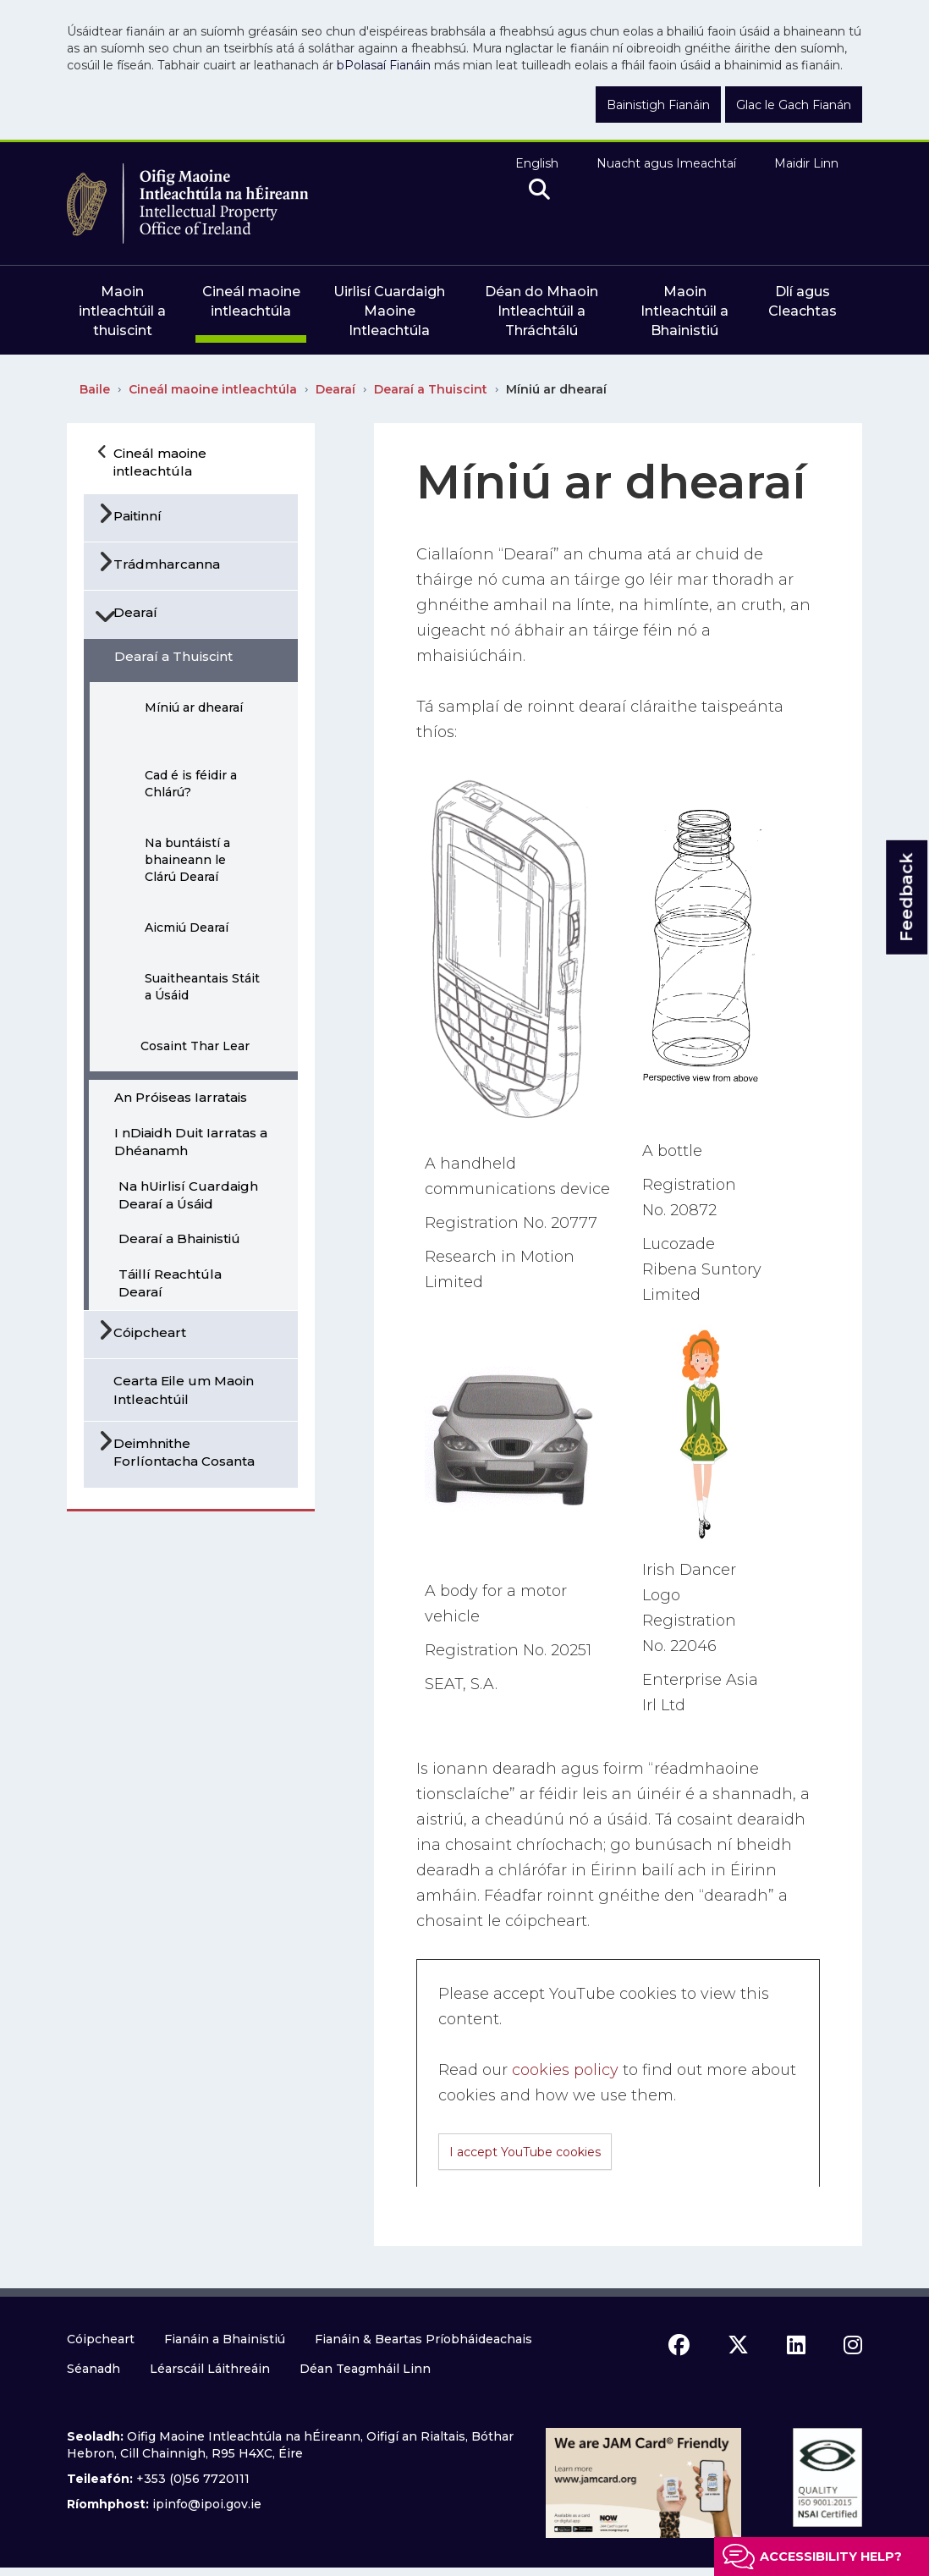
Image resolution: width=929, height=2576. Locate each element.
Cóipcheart (101, 2339)
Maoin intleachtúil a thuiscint (122, 311)
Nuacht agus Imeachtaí (666, 163)
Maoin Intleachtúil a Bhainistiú (684, 311)
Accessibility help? (831, 2556)
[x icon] (738, 2345)
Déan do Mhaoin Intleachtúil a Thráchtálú (541, 311)
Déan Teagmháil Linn (365, 2368)
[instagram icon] (853, 2345)
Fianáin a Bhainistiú (224, 2339)
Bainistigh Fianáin (658, 105)
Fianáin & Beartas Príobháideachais (423, 2339)
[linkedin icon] (796, 2345)
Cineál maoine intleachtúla (213, 389)
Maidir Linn (806, 163)
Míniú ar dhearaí (556, 389)
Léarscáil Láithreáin (210, 2368)
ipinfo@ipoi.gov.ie (206, 2504)
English (536, 163)
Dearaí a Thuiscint (430, 389)
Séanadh (93, 2368)
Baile (95, 389)
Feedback (906, 897)
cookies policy (565, 2070)
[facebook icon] (679, 2345)
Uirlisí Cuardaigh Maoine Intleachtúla (389, 311)
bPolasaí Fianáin (384, 65)
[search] (539, 190)
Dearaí (335, 389)
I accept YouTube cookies (525, 2152)
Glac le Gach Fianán (793, 105)
